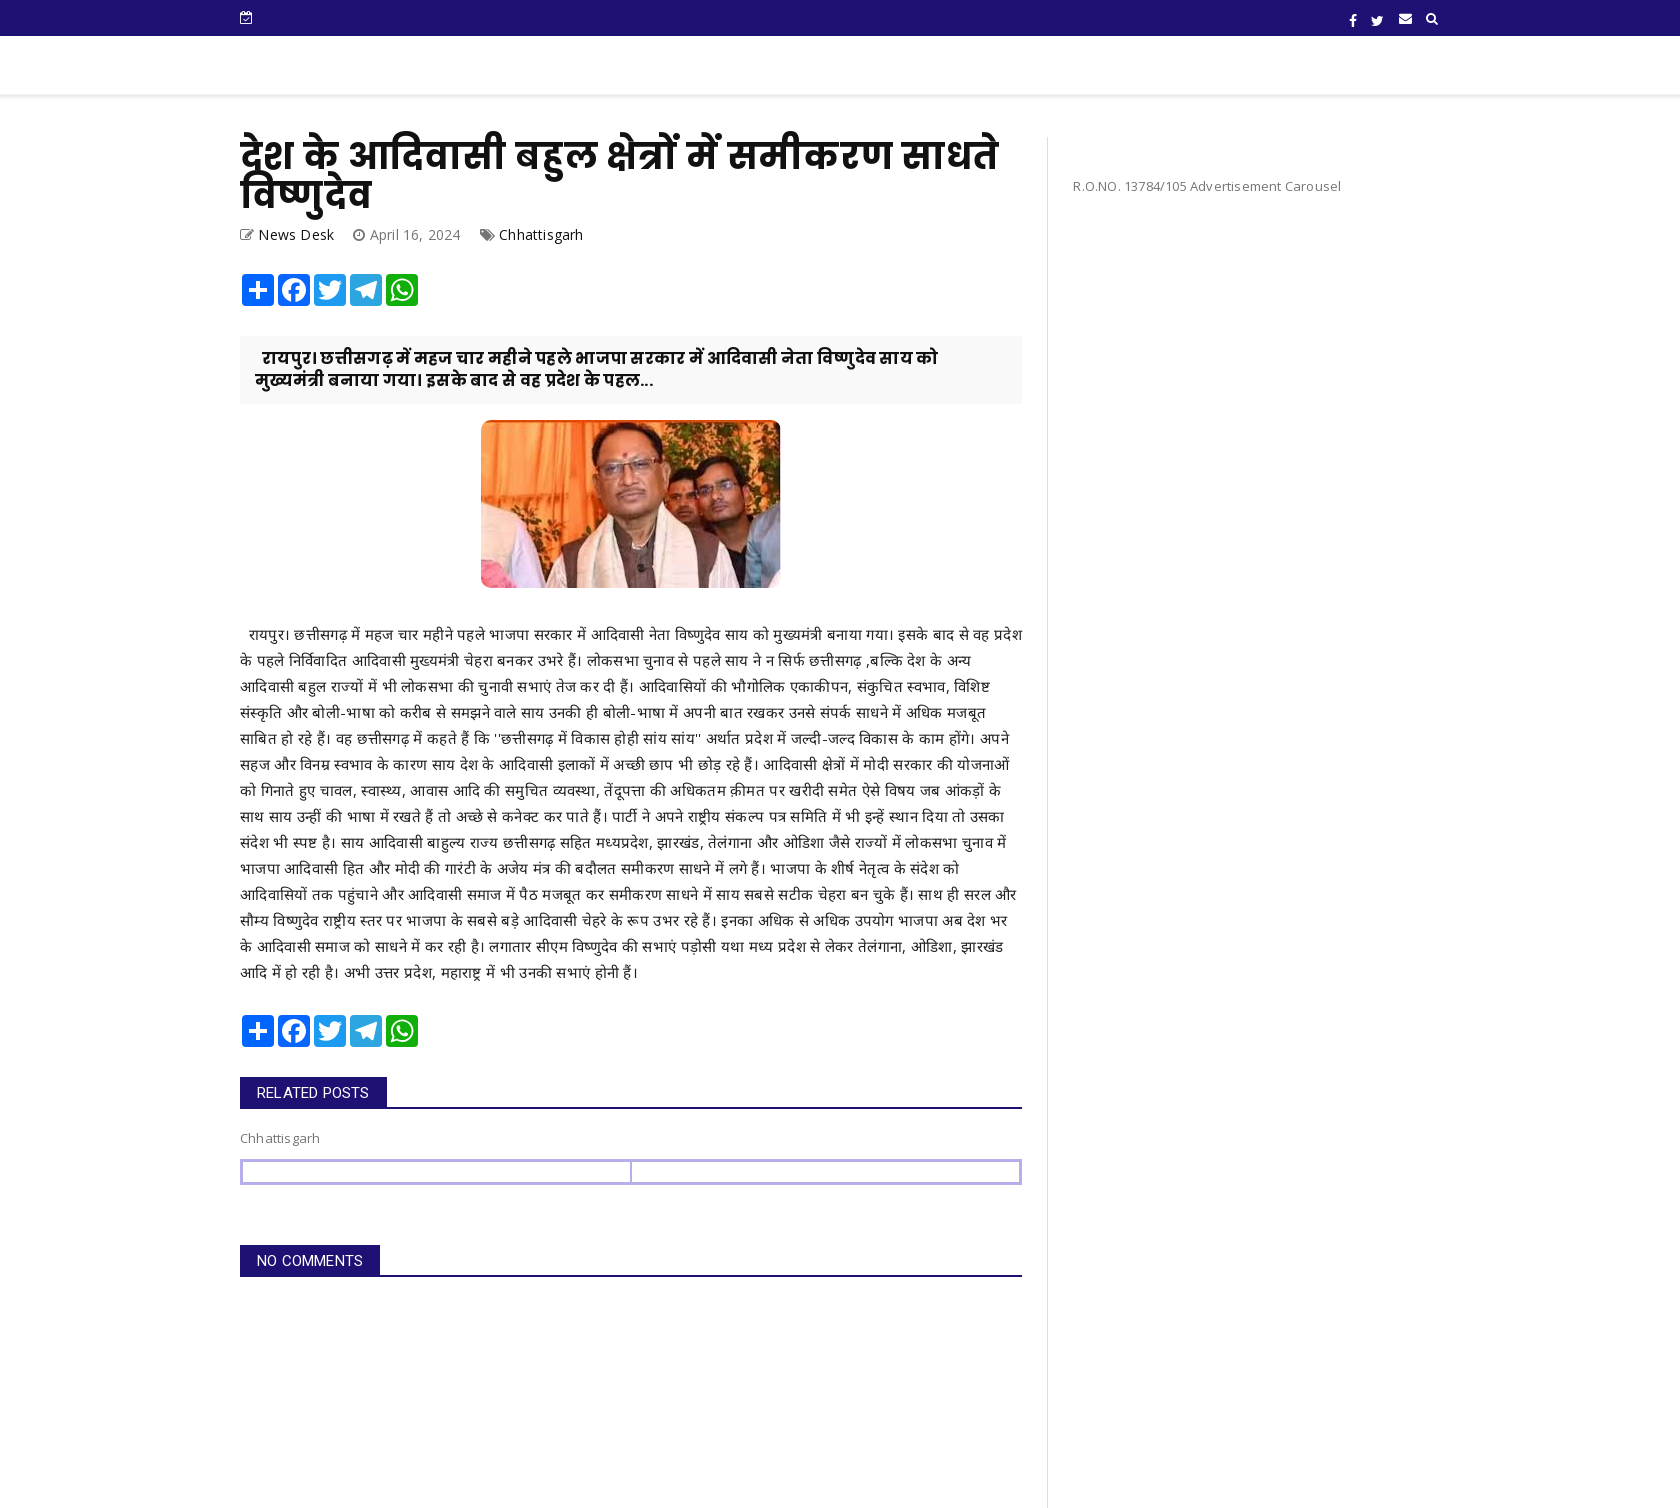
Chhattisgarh (541, 234)
